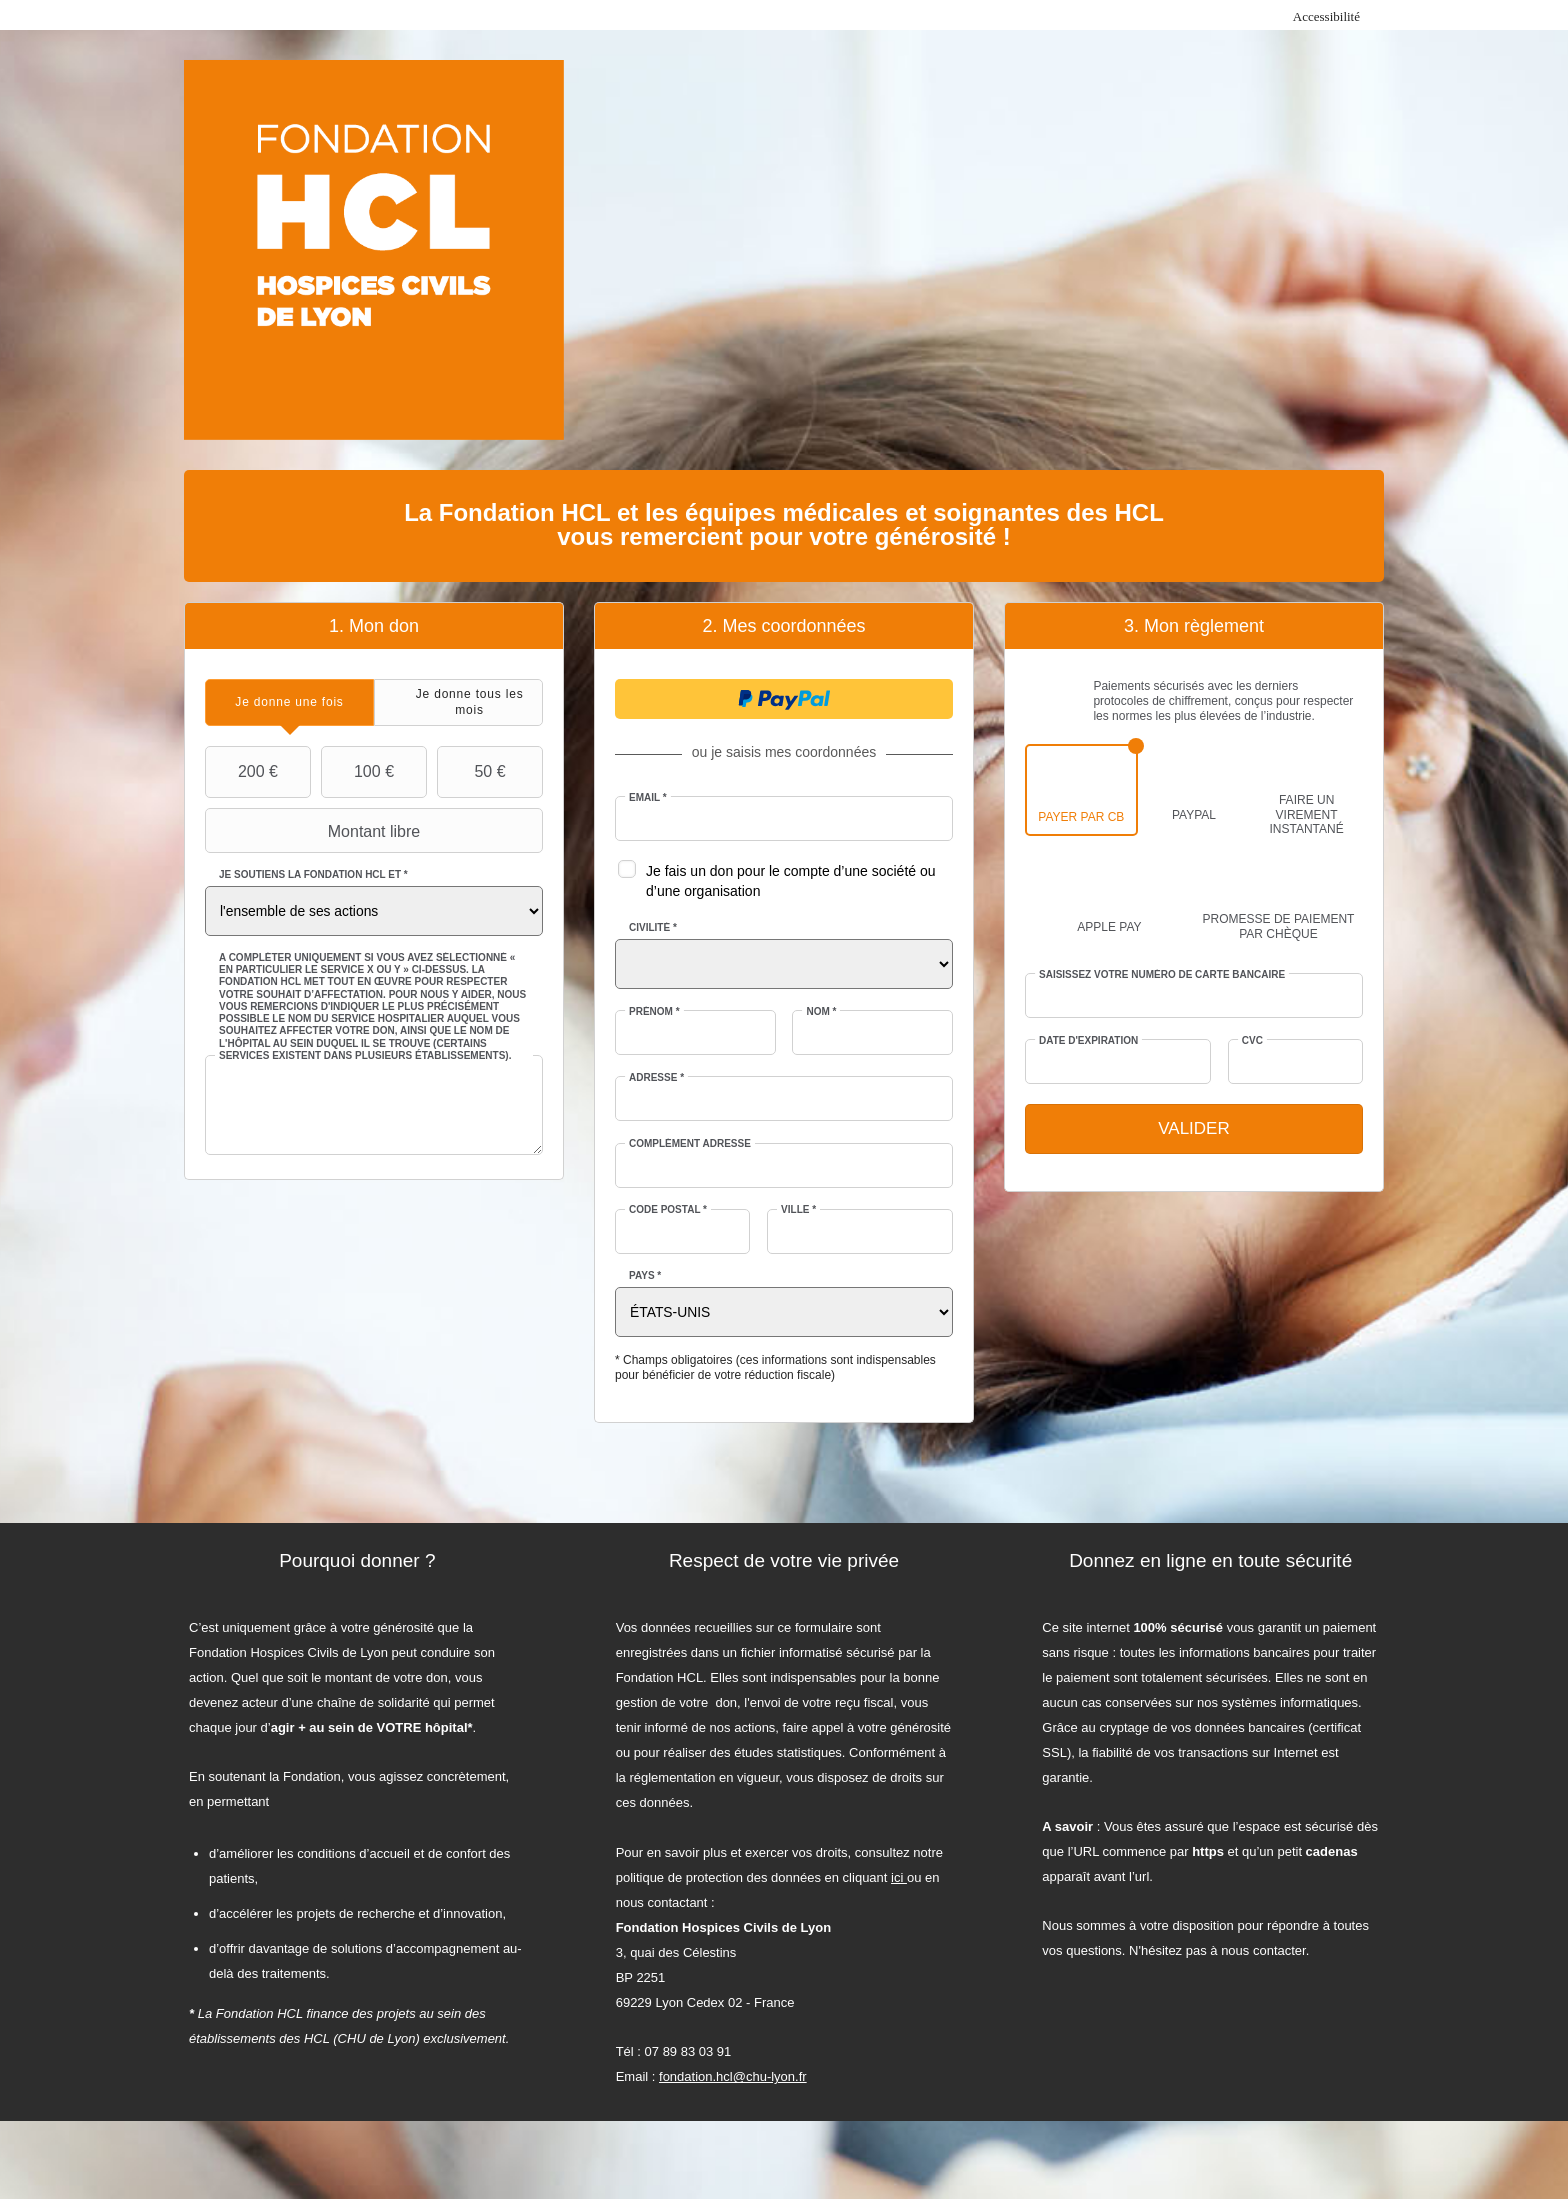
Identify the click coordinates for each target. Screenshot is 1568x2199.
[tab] (289, 702)
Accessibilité (1326, 16)
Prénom (654, 1011)
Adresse (656, 1077)
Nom (821, 1011)
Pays (645, 1275)
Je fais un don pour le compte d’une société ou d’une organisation (791, 881)
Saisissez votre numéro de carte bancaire (1162, 974)
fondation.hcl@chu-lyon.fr (733, 2076)
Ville (798, 1209)
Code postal (668, 1209)
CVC (1252, 1040)
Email (648, 797)
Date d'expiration (1088, 1040)
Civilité (653, 927)
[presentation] (289, 702)
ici (899, 1877)
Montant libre (315, 831)
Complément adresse (690, 1143)
